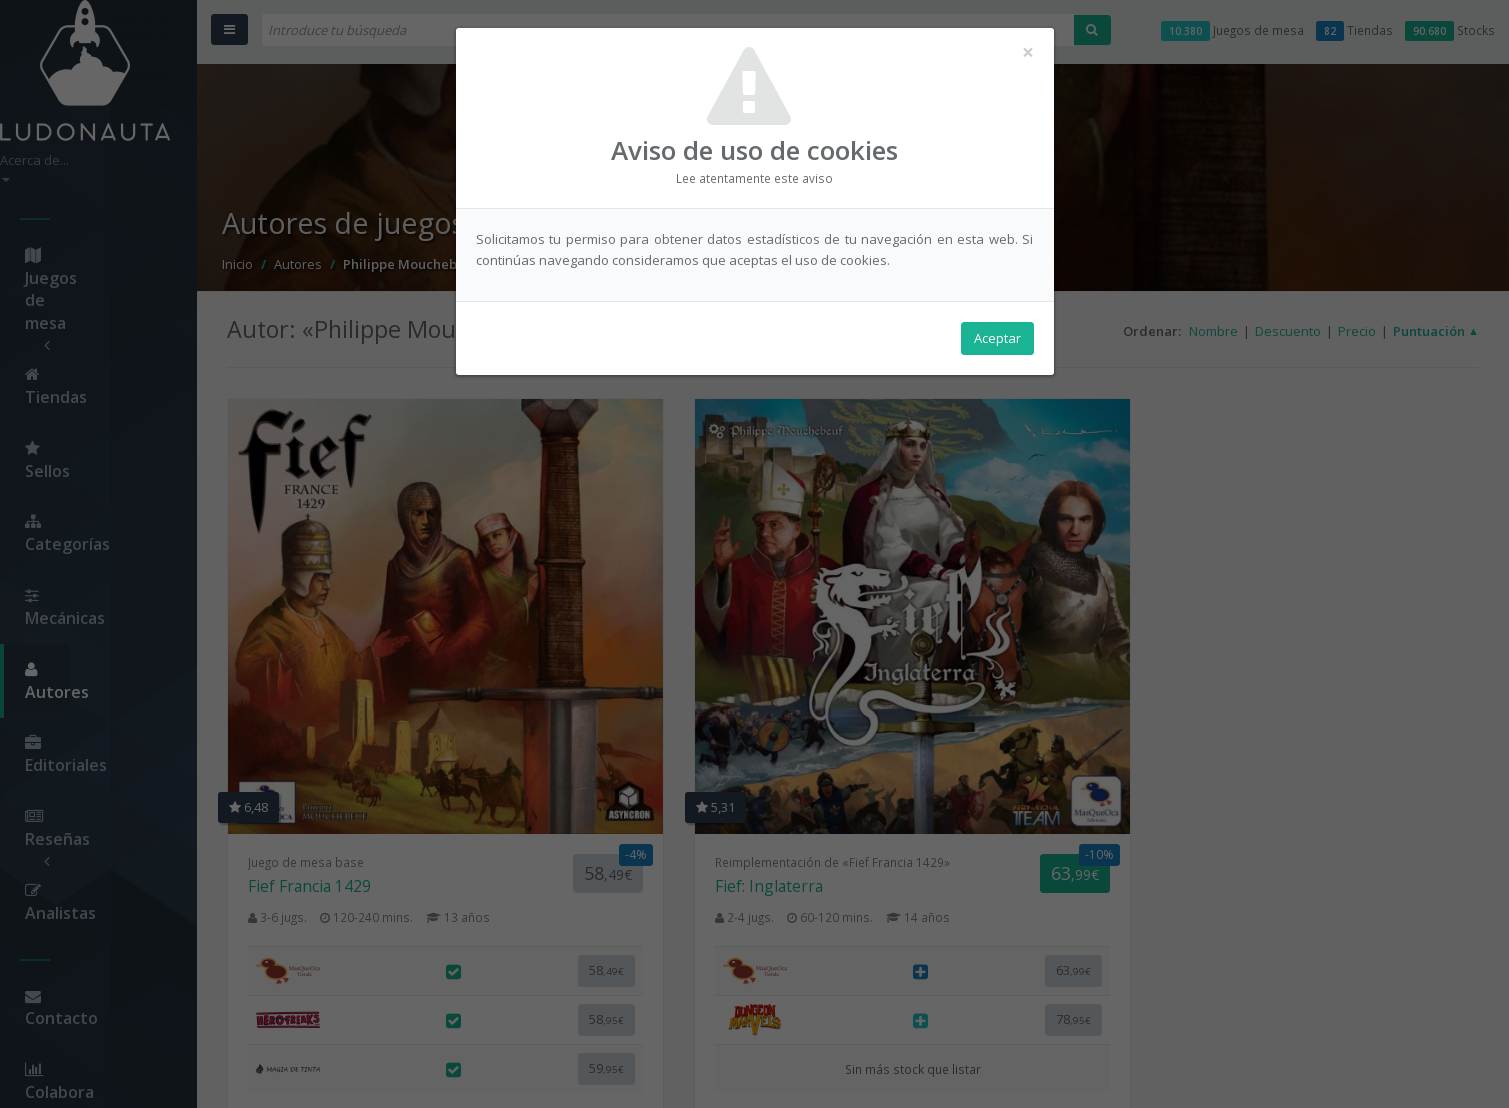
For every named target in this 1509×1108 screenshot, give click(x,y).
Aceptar (997, 341)
